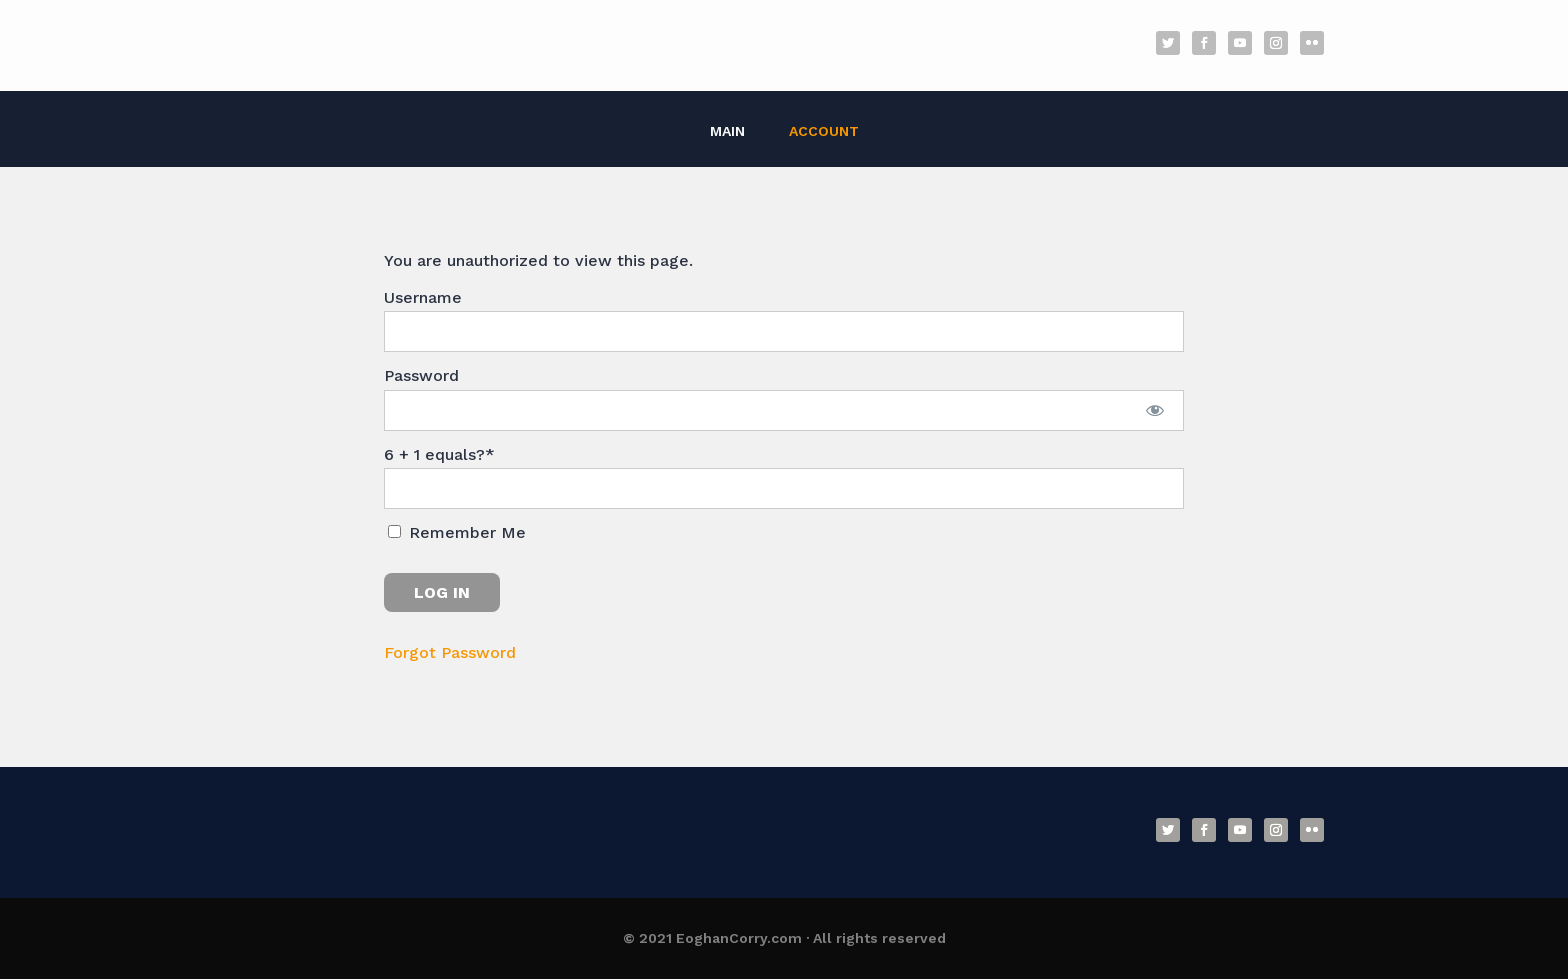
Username (423, 297)
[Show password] (1155, 410)
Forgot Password (450, 652)
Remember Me (457, 532)
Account (824, 131)
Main (727, 131)
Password (421, 375)
